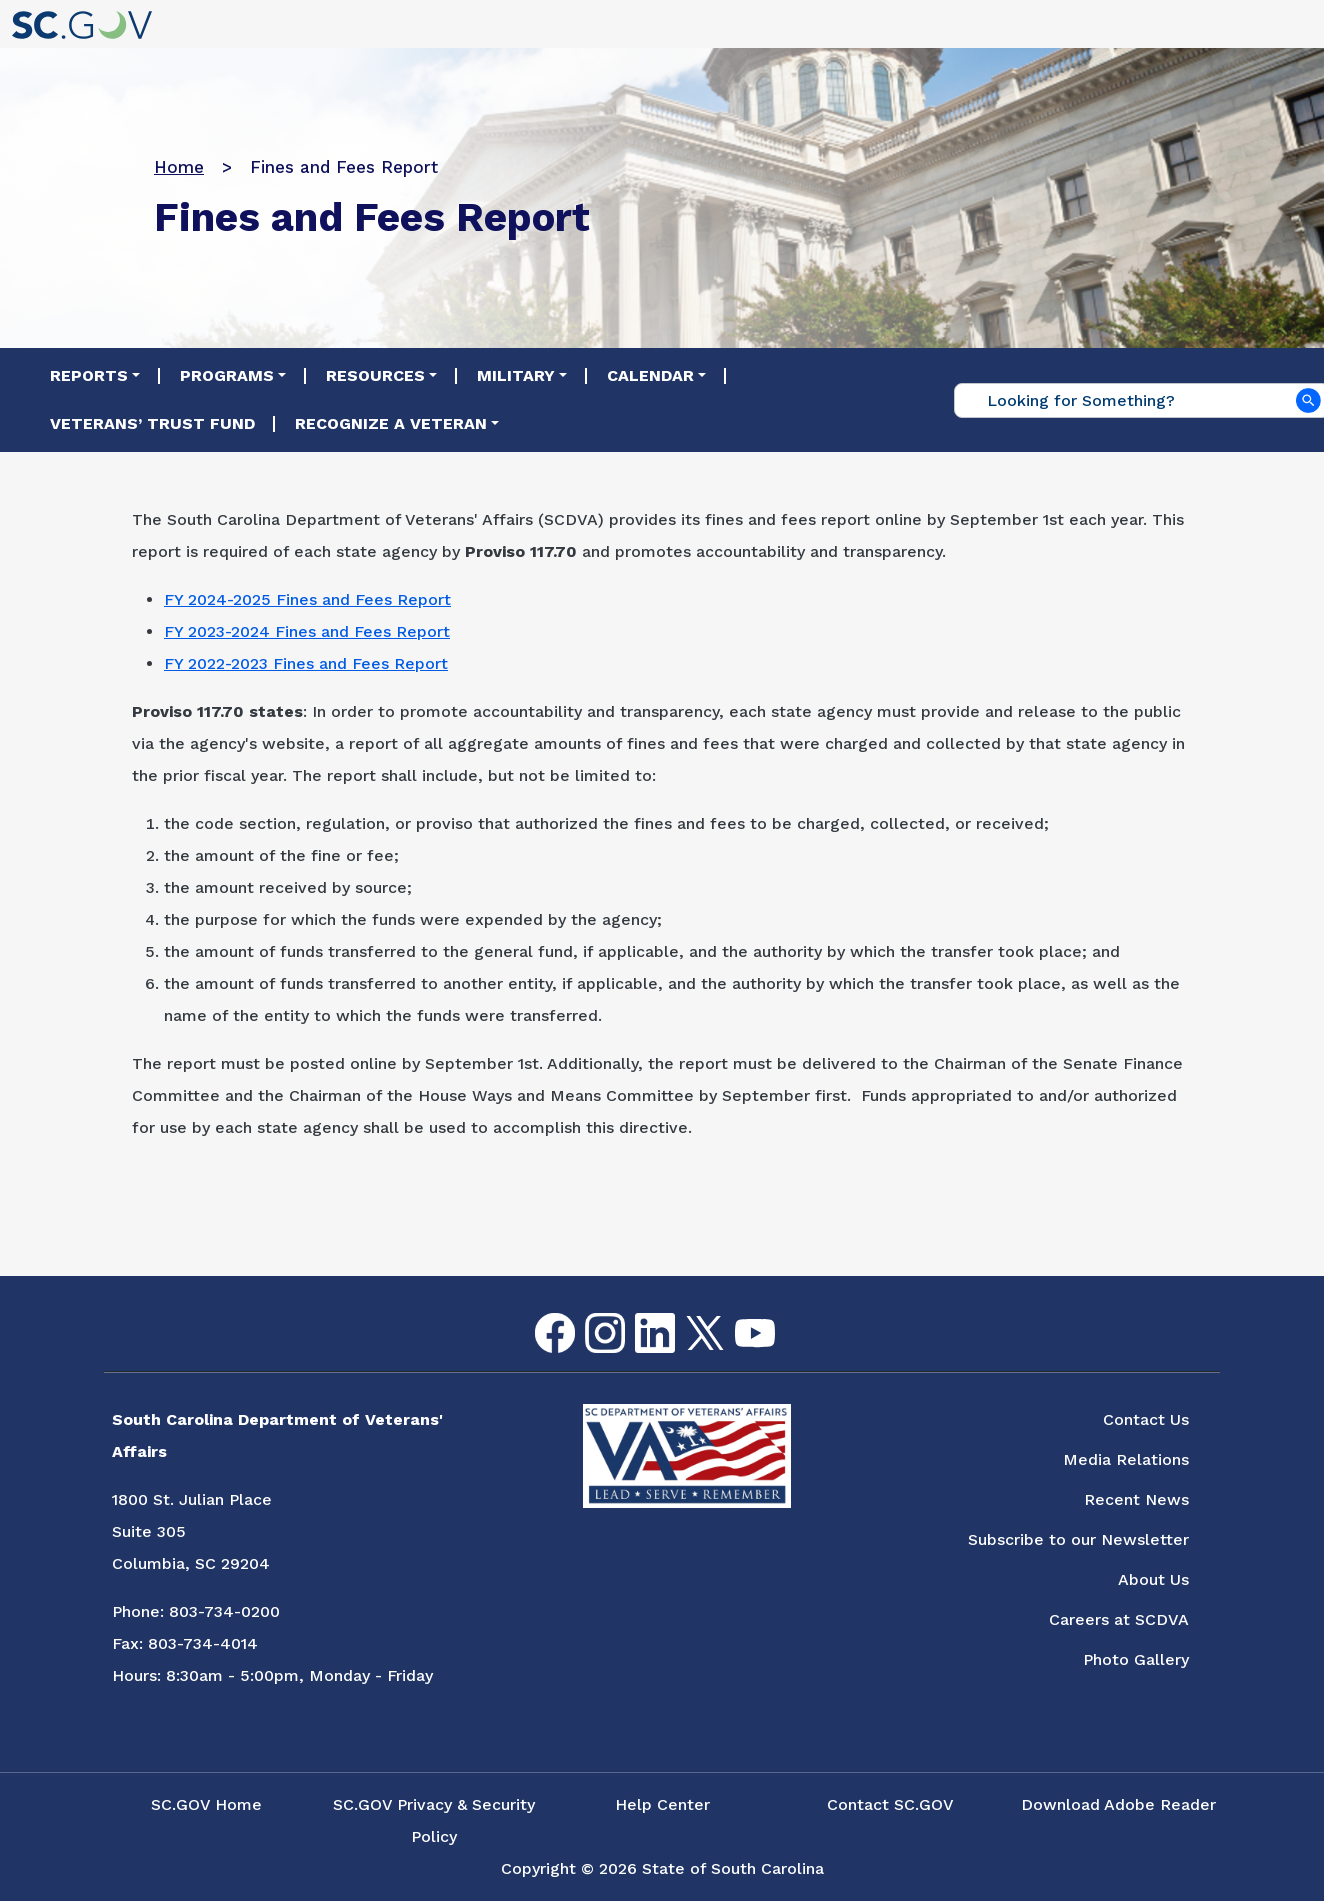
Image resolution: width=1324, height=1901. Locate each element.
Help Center (662, 1804)
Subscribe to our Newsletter (1078, 1539)
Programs (227, 375)
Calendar (650, 375)
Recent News (1136, 1499)
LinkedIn (638, 1313)
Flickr (787, 1325)
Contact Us (1146, 1419)
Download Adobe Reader (1118, 1804)
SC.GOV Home (206, 1804)
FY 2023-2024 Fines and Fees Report (307, 631)
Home (179, 167)
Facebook (539, 1313)
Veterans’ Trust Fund (152, 423)
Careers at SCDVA (1119, 1619)
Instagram (589, 1313)
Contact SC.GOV (890, 1804)
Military (516, 375)
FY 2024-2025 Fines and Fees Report (307, 599)
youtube (738, 1319)
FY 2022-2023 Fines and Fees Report (306, 663)
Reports (89, 375)
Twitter (687, 1316)
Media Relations (1126, 1459)
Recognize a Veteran (391, 423)
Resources (375, 375)
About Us (1153, 1579)
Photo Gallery (1136, 1659)
